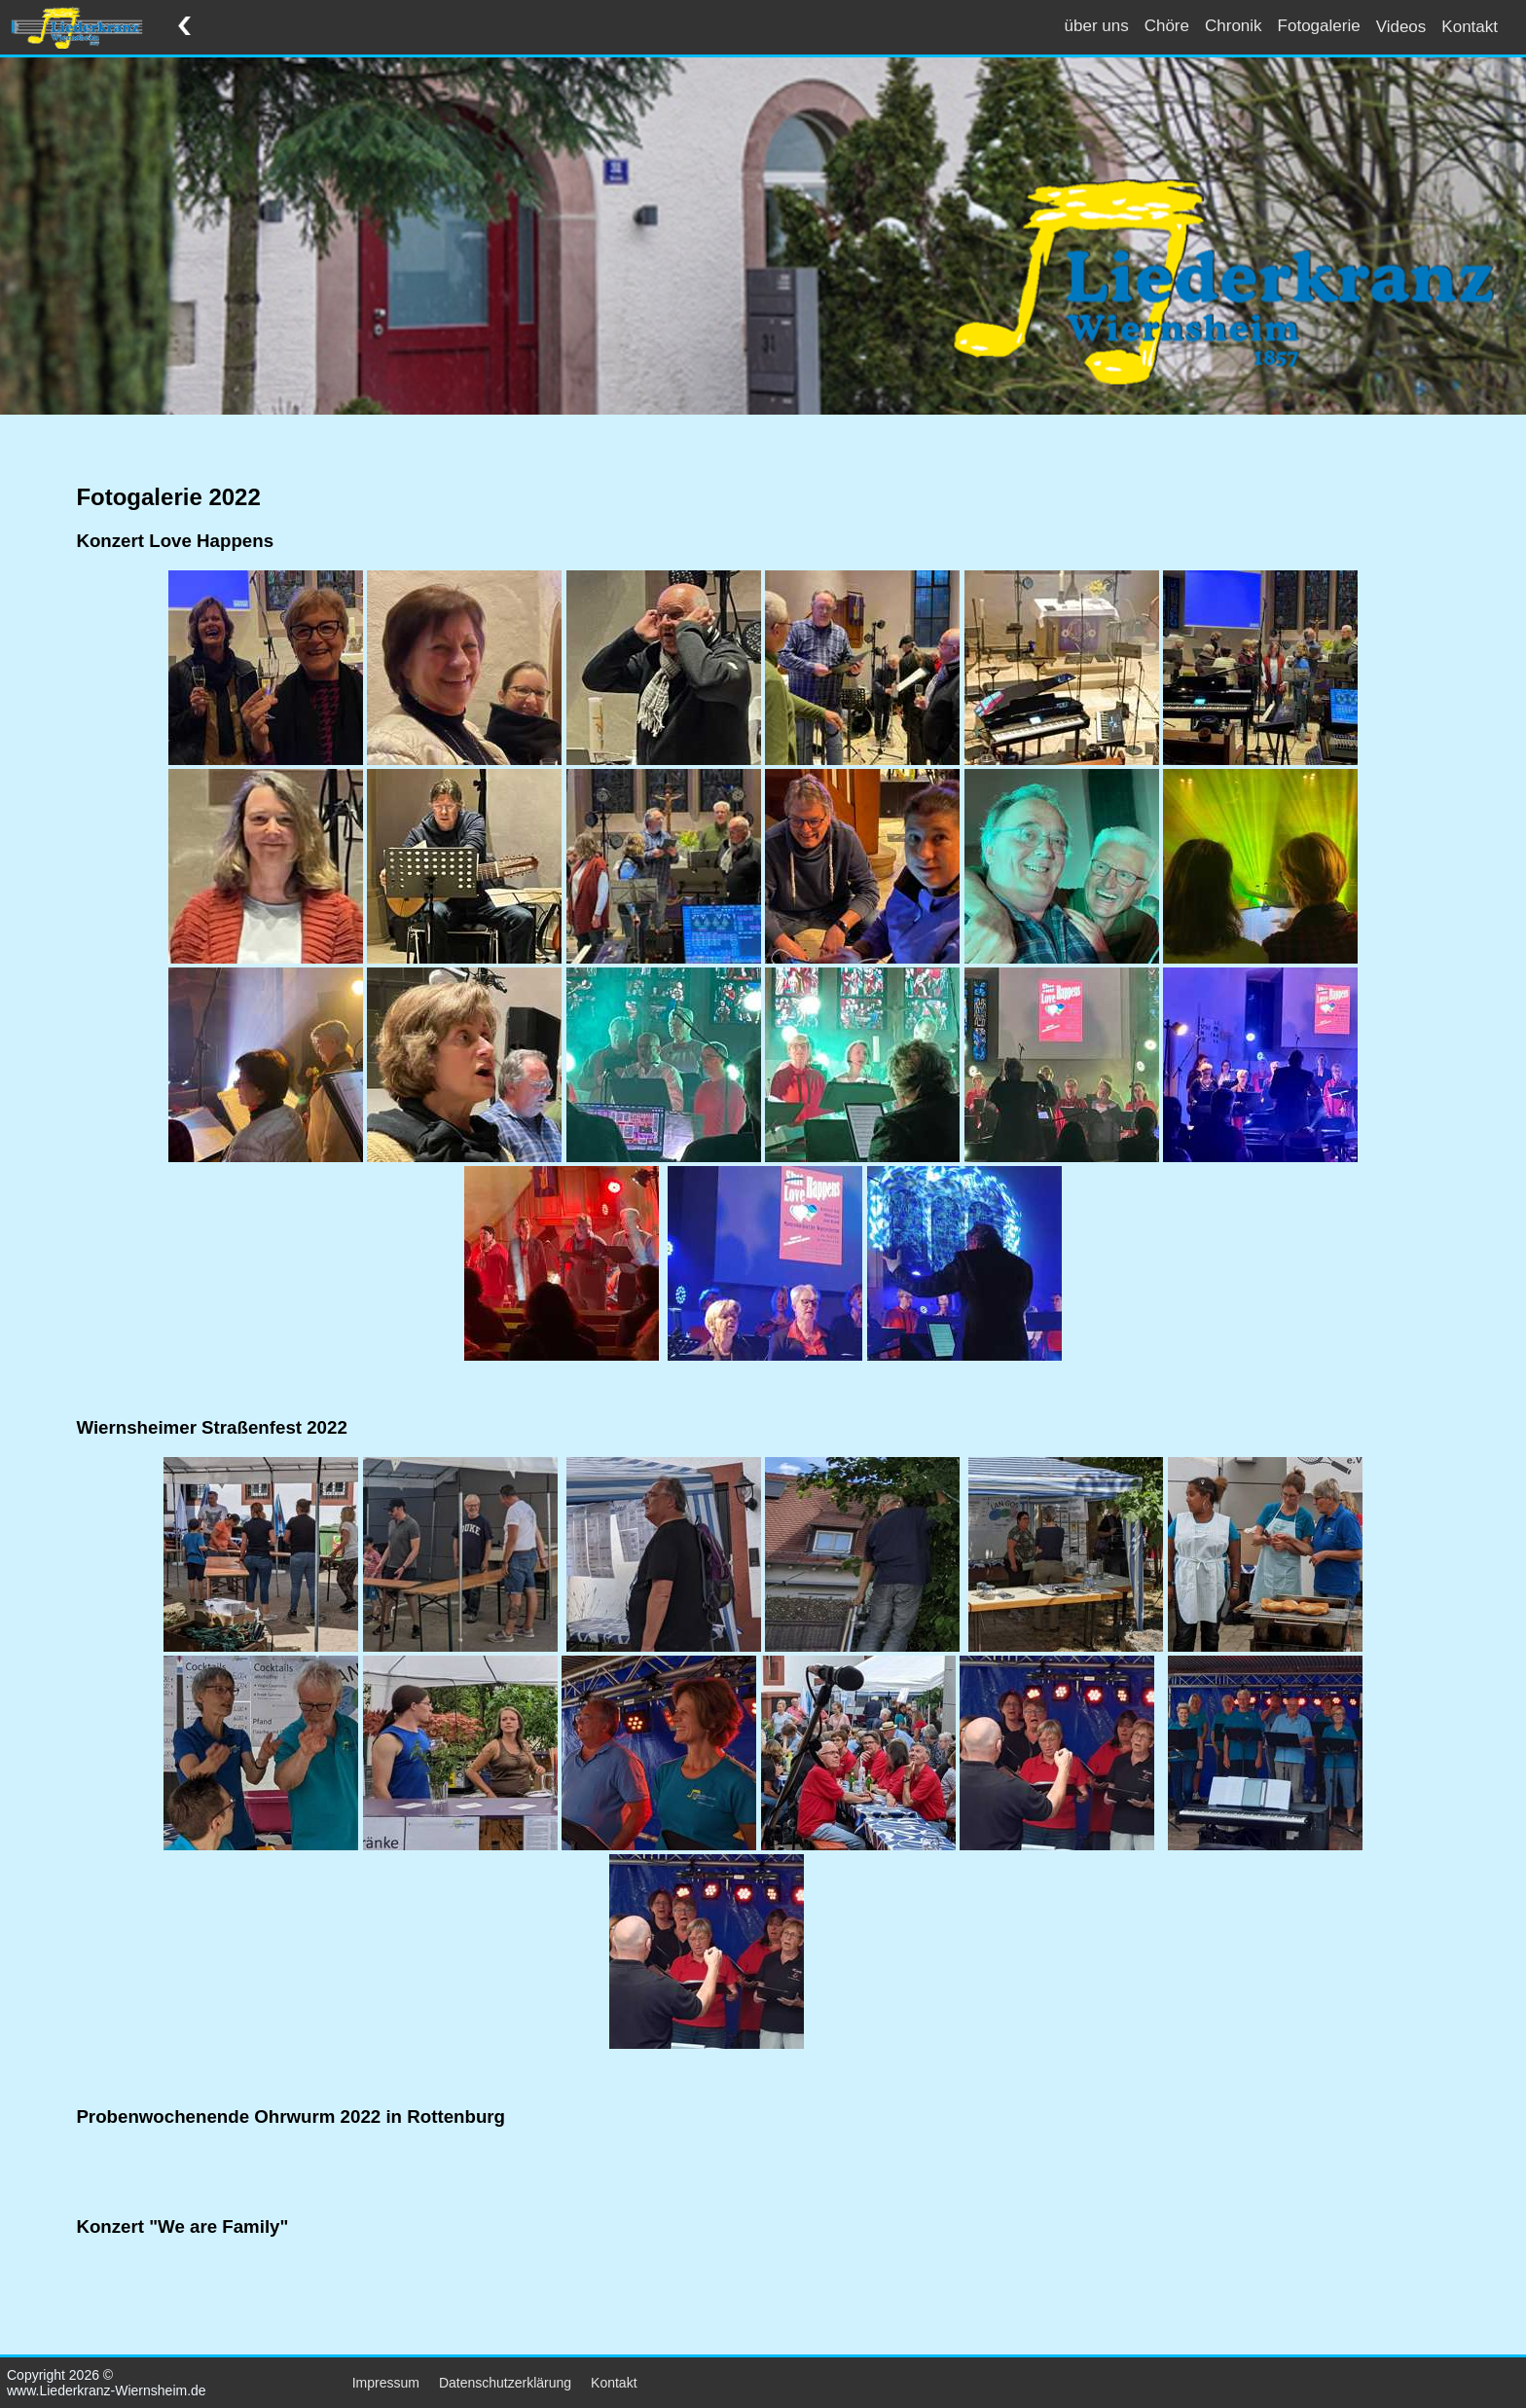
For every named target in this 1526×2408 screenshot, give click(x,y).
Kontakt (1469, 27)
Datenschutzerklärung (505, 2382)
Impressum (385, 2382)
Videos (1401, 27)
